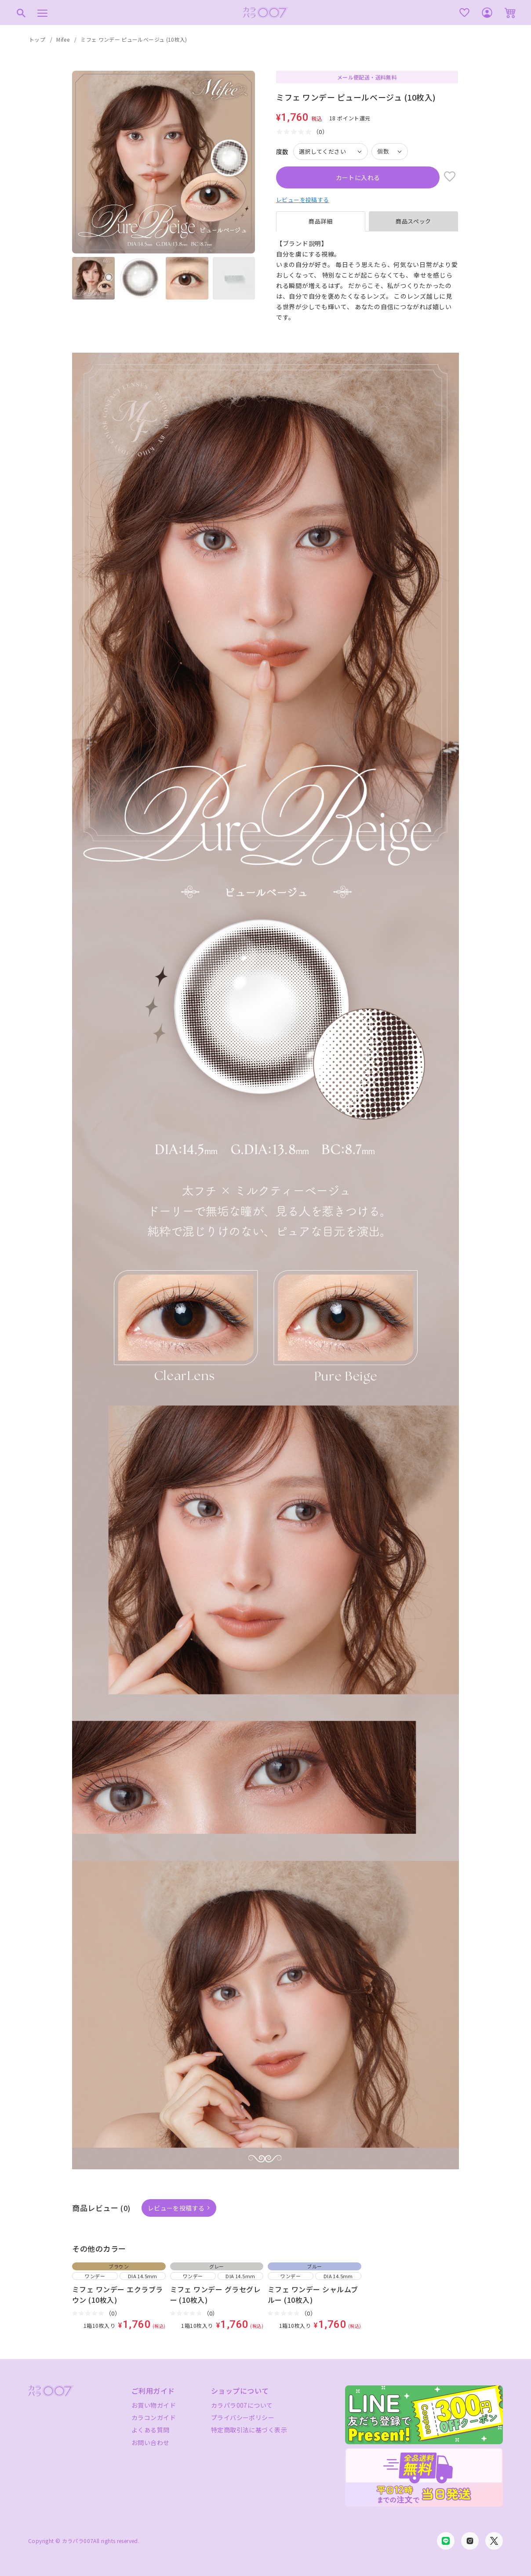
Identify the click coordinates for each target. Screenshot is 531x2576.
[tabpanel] (367, 280)
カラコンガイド (153, 2417)
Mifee (62, 39)
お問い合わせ (150, 2442)
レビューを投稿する (302, 199)
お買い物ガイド (153, 2405)
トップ (37, 39)
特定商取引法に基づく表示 (249, 2429)
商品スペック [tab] (413, 221)
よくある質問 (150, 2429)
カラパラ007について (242, 2405)
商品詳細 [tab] (321, 221)
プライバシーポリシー (242, 2417)
